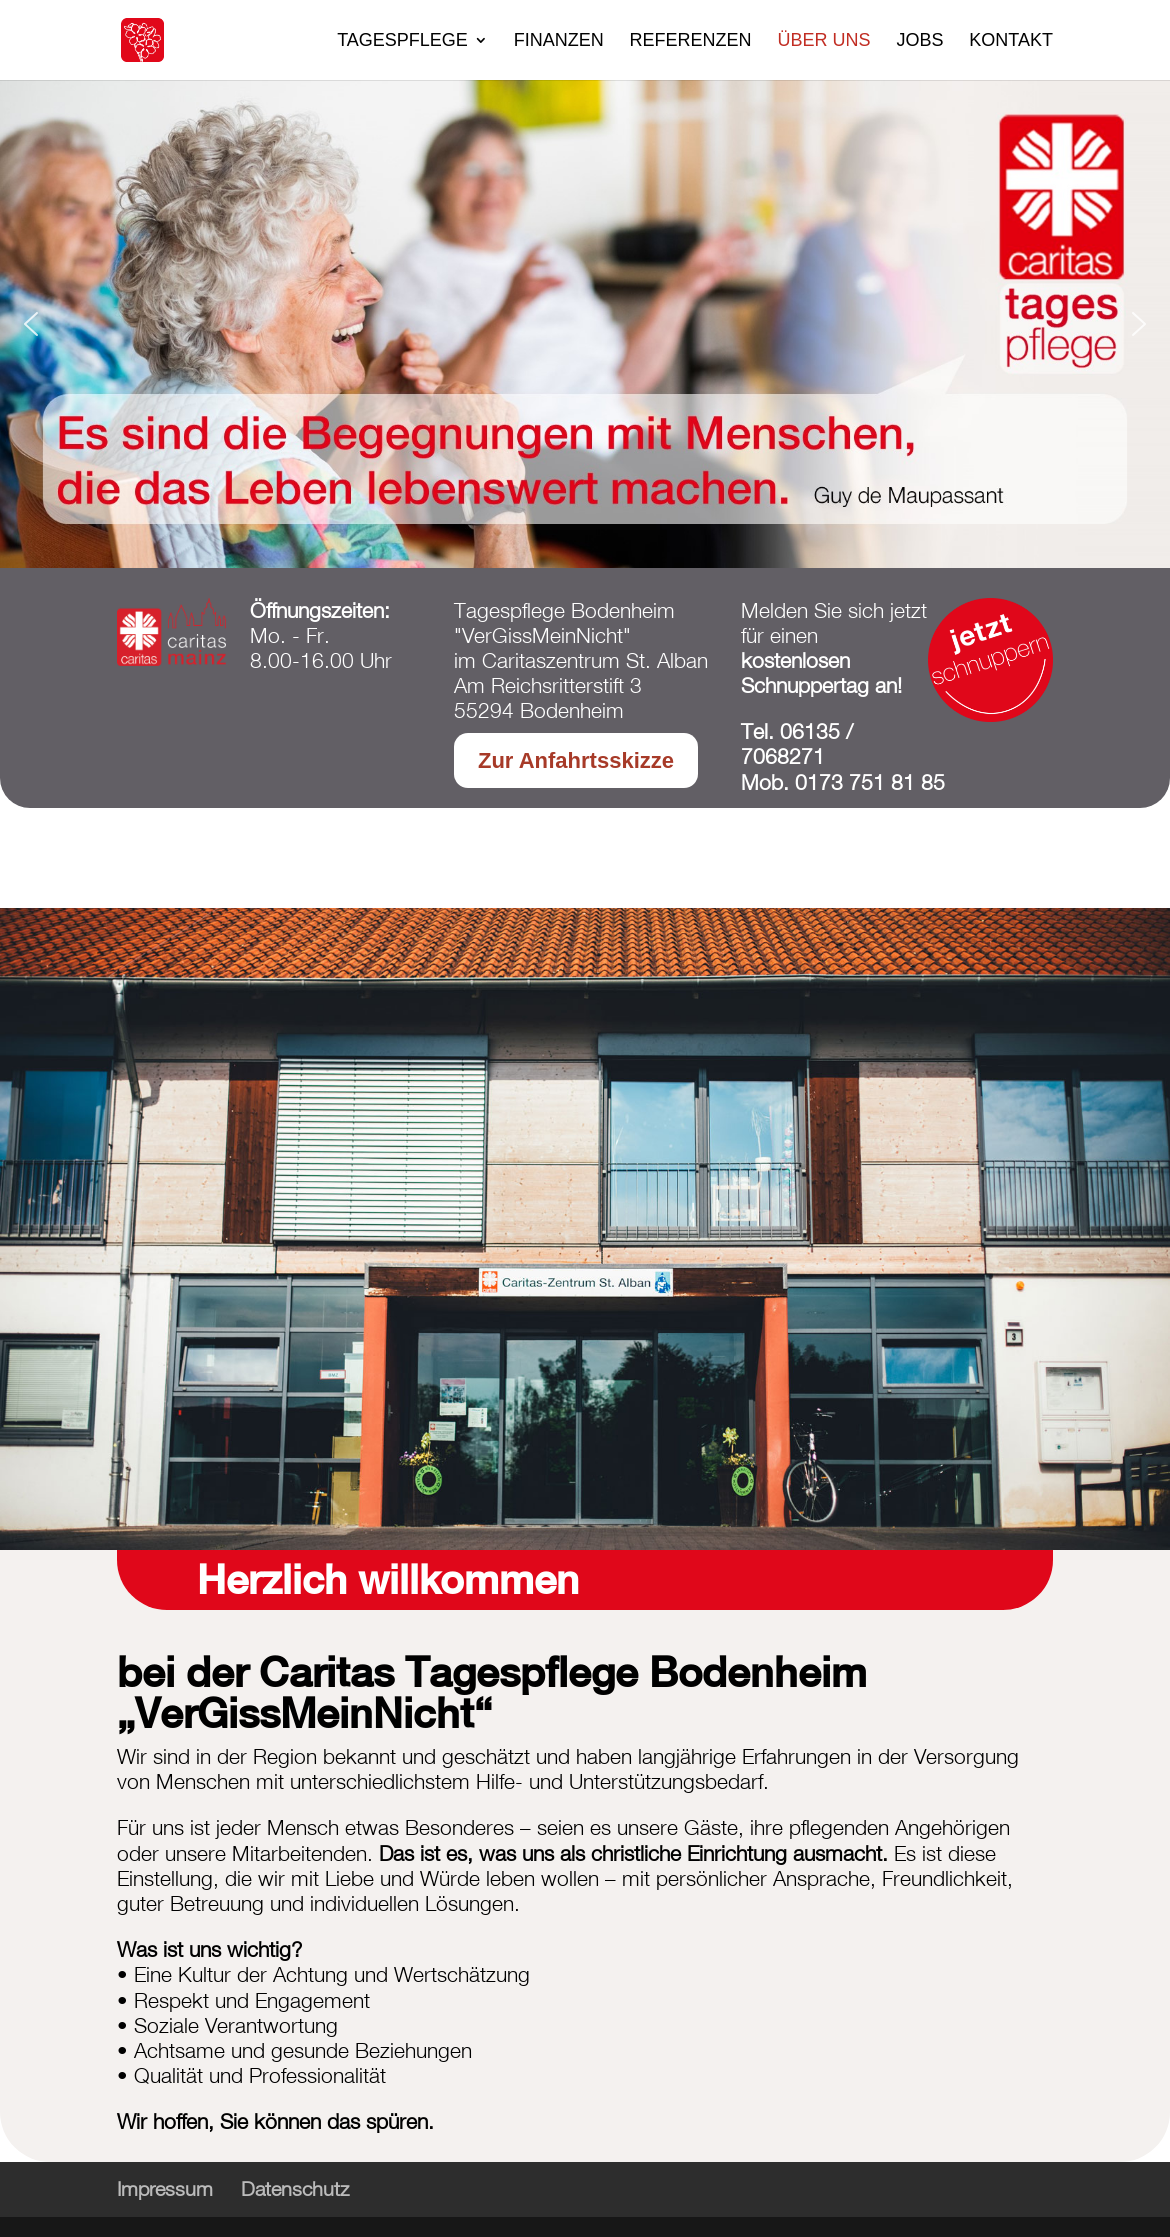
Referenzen (691, 41)
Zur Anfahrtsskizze (576, 760)
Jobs (919, 41)
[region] (585, 324)
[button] (31, 324)
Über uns (824, 41)
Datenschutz (295, 2188)
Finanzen (559, 41)
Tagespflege (402, 41)
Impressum (165, 2188)
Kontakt (1011, 41)
